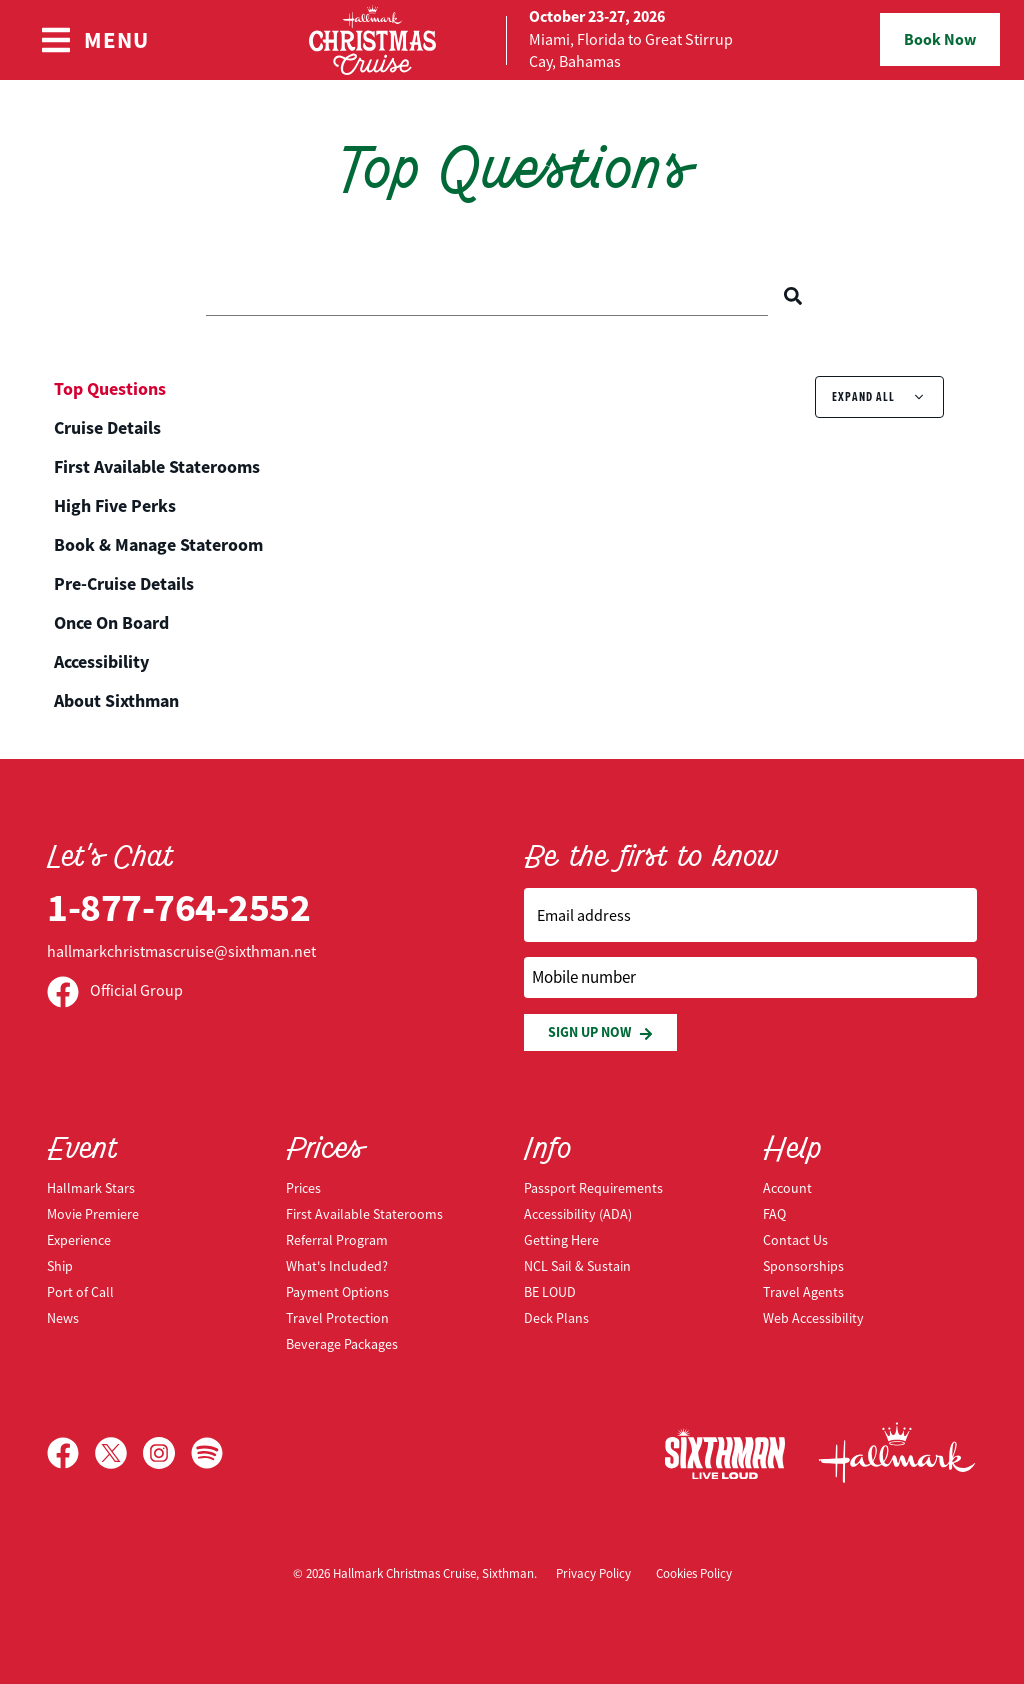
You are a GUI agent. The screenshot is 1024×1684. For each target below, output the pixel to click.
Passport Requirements (593, 1188)
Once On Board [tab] (111, 623)
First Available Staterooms (364, 1214)
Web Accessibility (813, 1318)
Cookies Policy (694, 1574)
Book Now (940, 39)
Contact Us (795, 1240)
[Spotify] (207, 1453)
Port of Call (80, 1292)
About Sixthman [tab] (116, 701)
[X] (119, 1453)
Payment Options (337, 1292)
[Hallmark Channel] (897, 1453)
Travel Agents (803, 1292)
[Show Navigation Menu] (94, 40)
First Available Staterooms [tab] (157, 467)
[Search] (793, 295)
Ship (60, 1266)
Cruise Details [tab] (107, 428)
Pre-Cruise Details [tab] (124, 584)
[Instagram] (167, 1453)
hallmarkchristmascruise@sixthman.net (181, 952)
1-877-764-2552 (178, 907)
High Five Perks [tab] (115, 506)
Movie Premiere (93, 1214)
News (63, 1318)
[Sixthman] (725, 1453)
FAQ (774, 1214)
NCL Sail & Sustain (577, 1266)
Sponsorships (803, 1266)
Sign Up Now (600, 1032)
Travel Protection (337, 1318)
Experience (79, 1240)
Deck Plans (556, 1318)
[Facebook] (71, 1453)
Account (787, 1188)
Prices (303, 1188)
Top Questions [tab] (110, 389)
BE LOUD (550, 1292)
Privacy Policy (593, 1574)
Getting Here (561, 1240)
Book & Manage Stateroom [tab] (158, 545)
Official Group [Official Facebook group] (115, 991)
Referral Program (337, 1240)
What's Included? (337, 1266)
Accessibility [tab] (101, 662)
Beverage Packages (342, 1344)
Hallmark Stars (91, 1188)
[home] (512, 40)
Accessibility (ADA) (578, 1214)
